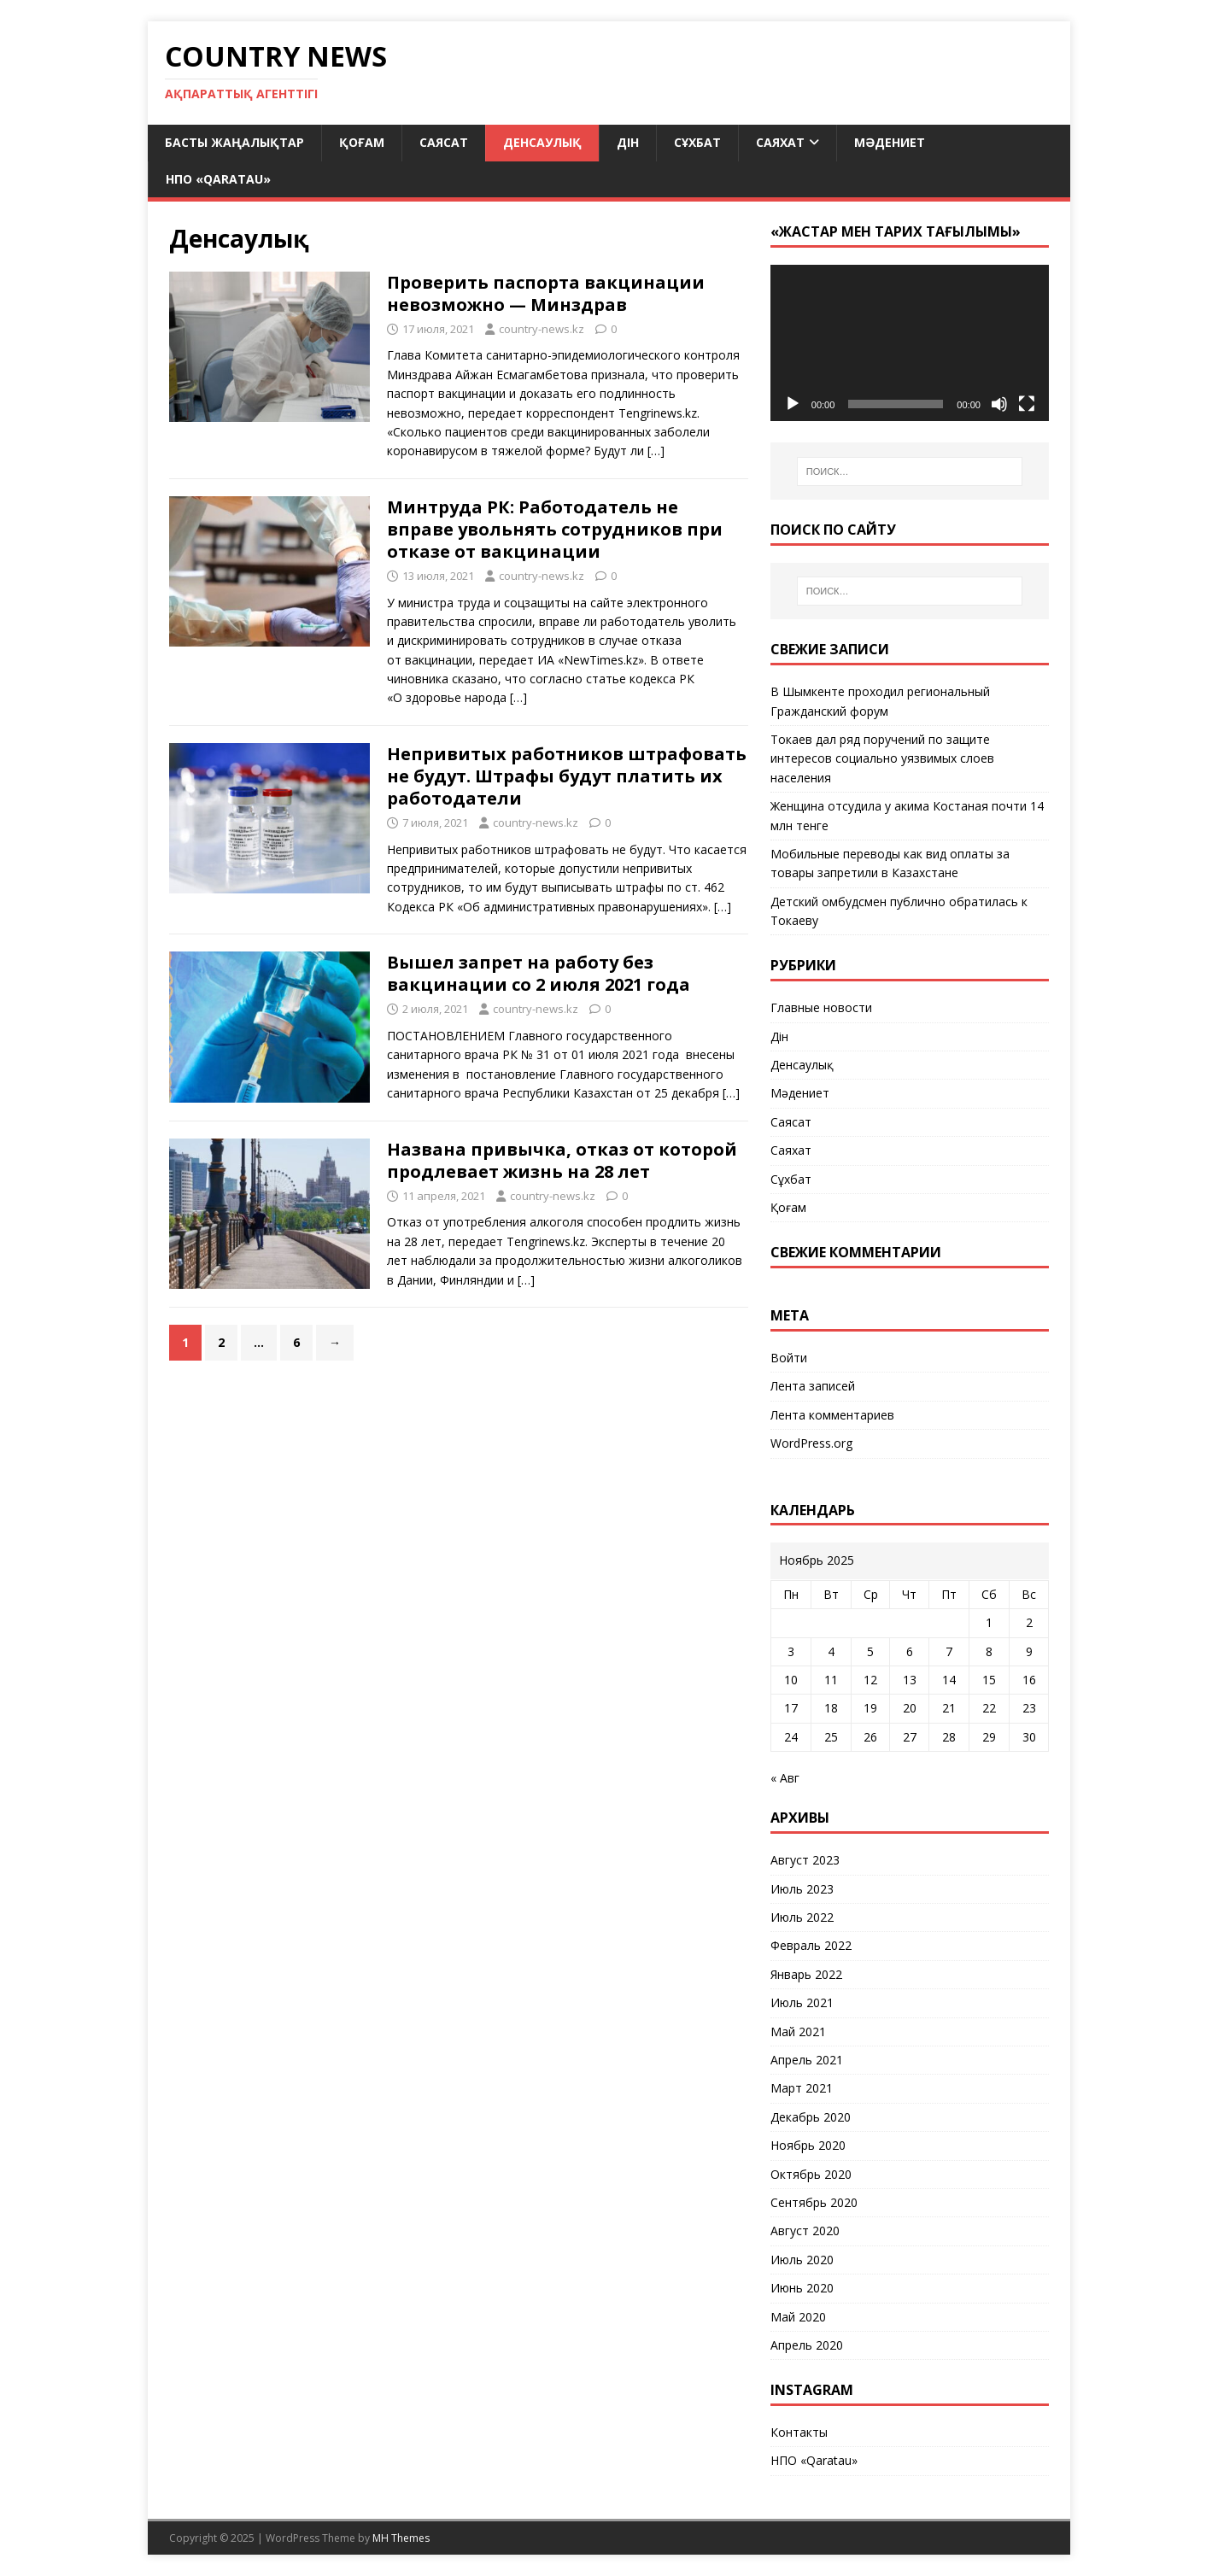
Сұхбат (697, 142)
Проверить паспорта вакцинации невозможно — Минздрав (546, 293)
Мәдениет (889, 142)
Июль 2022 (802, 1917)
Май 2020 (798, 2317)
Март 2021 (801, 2088)
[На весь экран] (1026, 404)
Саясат (443, 142)
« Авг (784, 1778)
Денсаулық (542, 142)
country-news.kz (541, 329)
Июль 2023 (802, 1889)
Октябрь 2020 (811, 2174)
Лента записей (812, 1386)
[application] (909, 343)
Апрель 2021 (806, 2060)
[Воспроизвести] (792, 404)
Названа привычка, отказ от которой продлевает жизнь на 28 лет (562, 1160)
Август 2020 (805, 2230)
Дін (628, 142)
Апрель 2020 (806, 2345)
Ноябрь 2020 (808, 2145)
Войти (788, 1357)
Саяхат (780, 142)
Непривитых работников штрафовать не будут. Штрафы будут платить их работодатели (567, 776)
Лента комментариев (832, 1415)
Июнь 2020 (802, 2288)
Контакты (799, 2432)
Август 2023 (805, 1860)
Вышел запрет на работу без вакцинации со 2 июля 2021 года (538, 973)
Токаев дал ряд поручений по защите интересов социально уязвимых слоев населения (882, 758)
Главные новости (821, 1007)
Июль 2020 (802, 2259)
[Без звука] (999, 404)
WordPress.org (811, 1443)
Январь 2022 (806, 1974)
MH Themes (401, 2538)
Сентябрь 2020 (814, 2202)
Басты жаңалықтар (234, 142)
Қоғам (361, 142)
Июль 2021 (802, 2002)
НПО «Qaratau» (218, 179)
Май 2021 (798, 2031)
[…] (656, 450)
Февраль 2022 (811, 1945)
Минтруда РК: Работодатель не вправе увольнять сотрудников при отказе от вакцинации (555, 529)
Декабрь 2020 (810, 2117)
